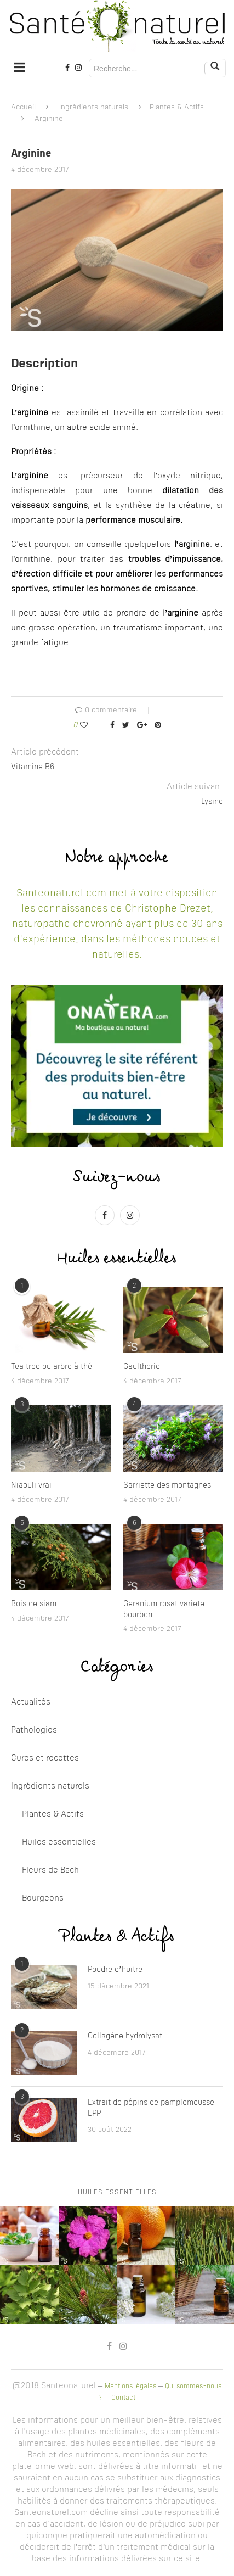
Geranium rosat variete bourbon (163, 1609)
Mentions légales (130, 2386)
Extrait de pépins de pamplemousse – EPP (154, 2108)
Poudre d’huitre (115, 1970)
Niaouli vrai (31, 1485)
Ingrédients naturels (93, 107)
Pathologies (34, 1730)
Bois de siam (33, 1604)
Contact (123, 2398)
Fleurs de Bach (50, 1871)
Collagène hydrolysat (125, 2036)
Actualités (30, 1702)
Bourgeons (43, 1899)
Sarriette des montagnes (167, 1485)
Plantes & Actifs (177, 107)
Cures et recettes (45, 1758)
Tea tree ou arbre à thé (51, 1367)
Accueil (23, 107)
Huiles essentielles (59, 1843)
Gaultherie (141, 1367)
